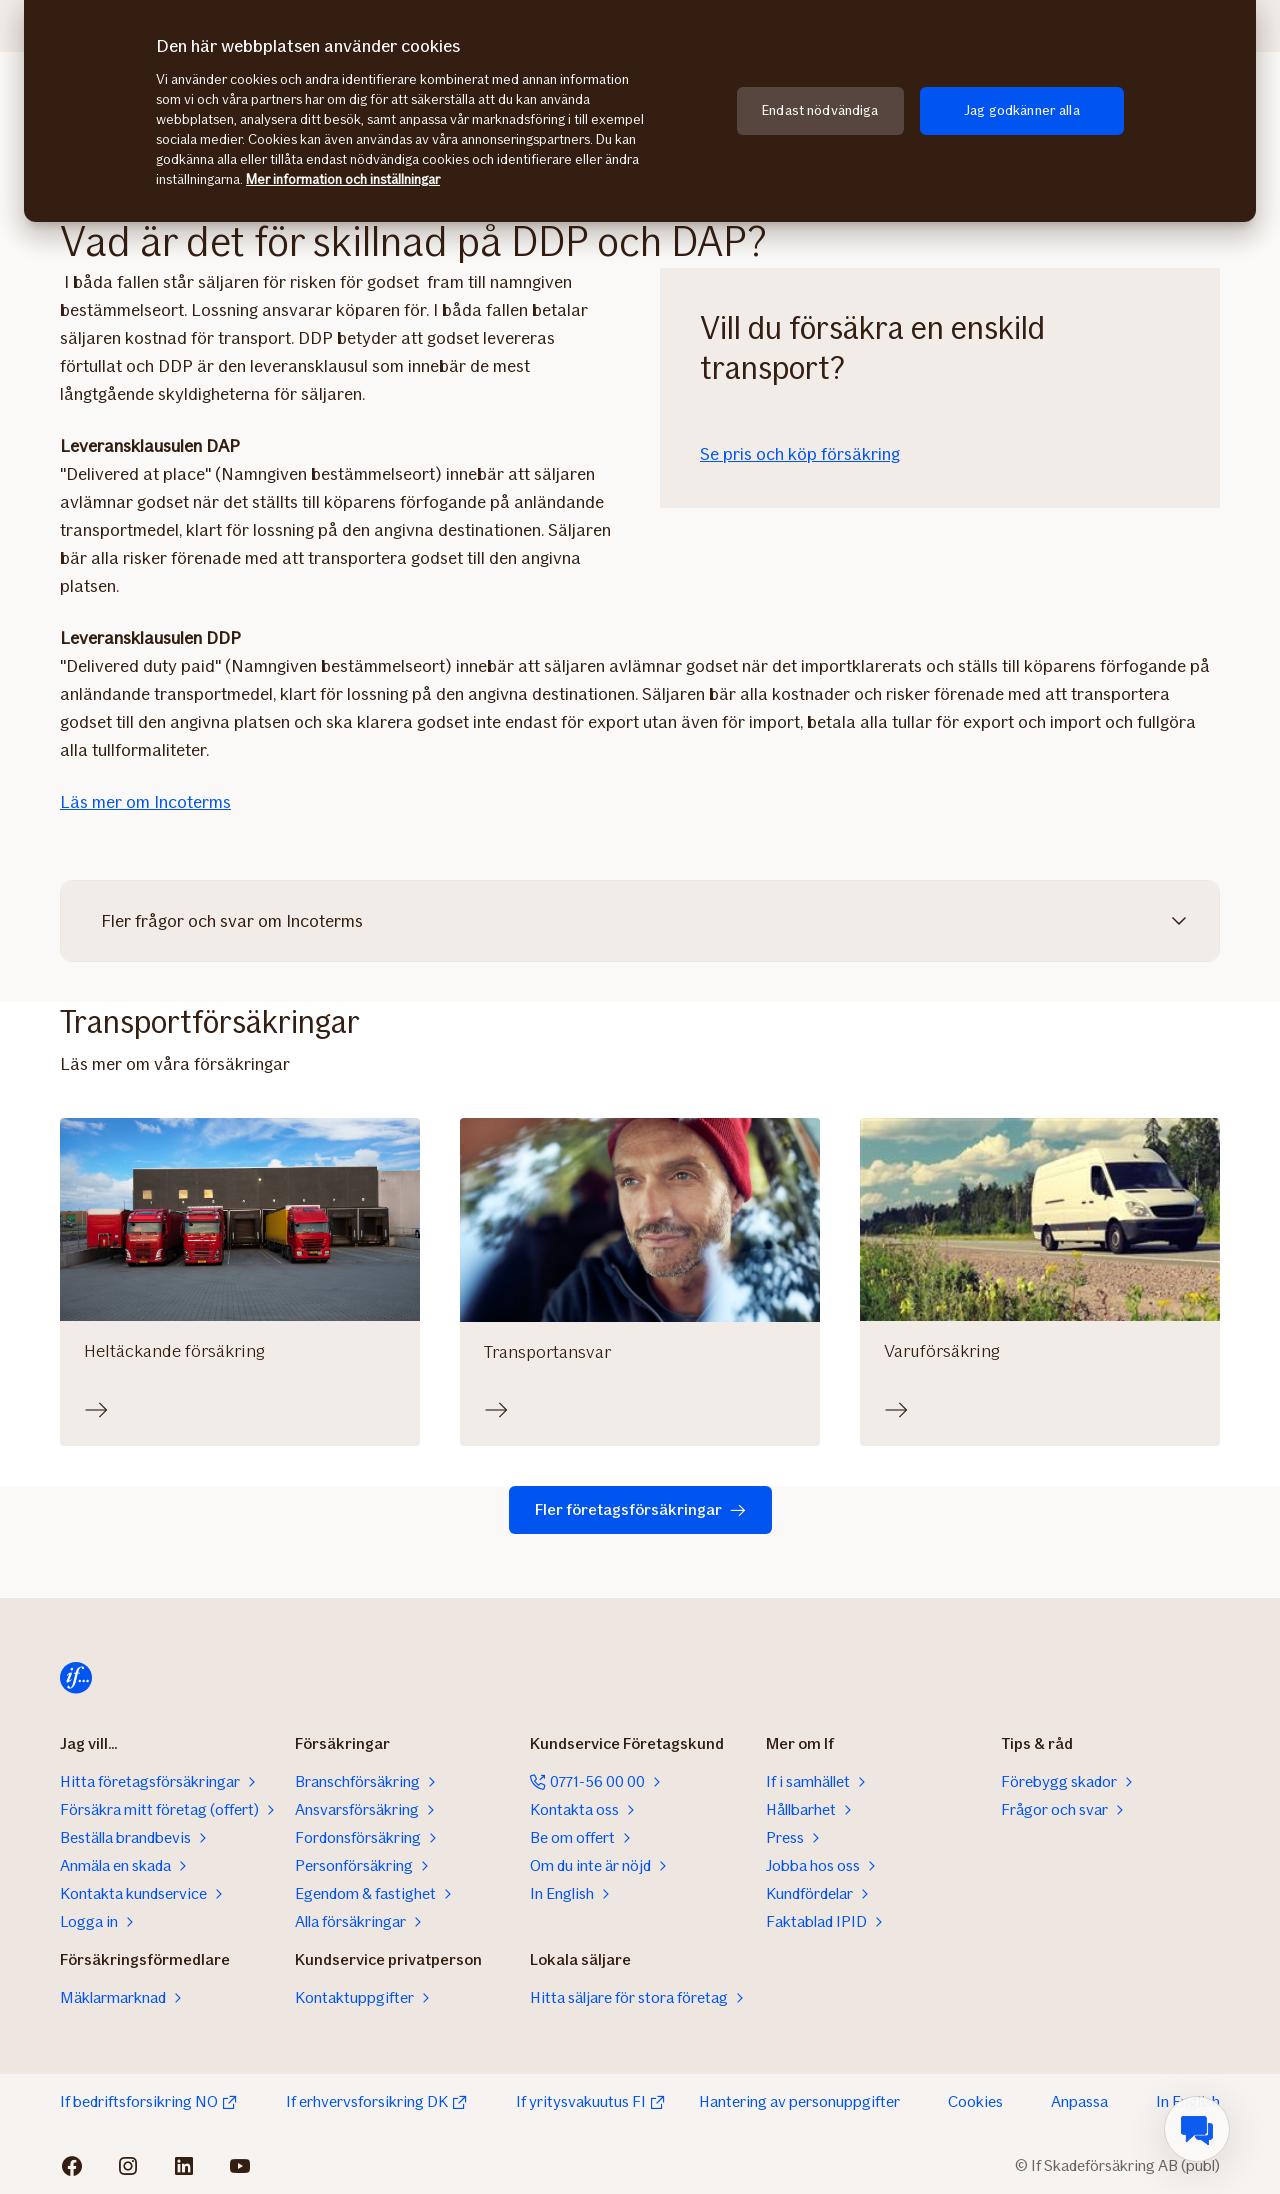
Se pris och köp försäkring (800, 454)
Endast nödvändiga (820, 110)
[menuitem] (1197, 2129)
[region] (640, 111)
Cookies (975, 2101)
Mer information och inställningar (343, 179)
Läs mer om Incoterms (145, 802)
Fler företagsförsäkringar (640, 1509)
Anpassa (1079, 2101)
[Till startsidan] (76, 1678)
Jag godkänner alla (1022, 110)
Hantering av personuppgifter (799, 2101)
